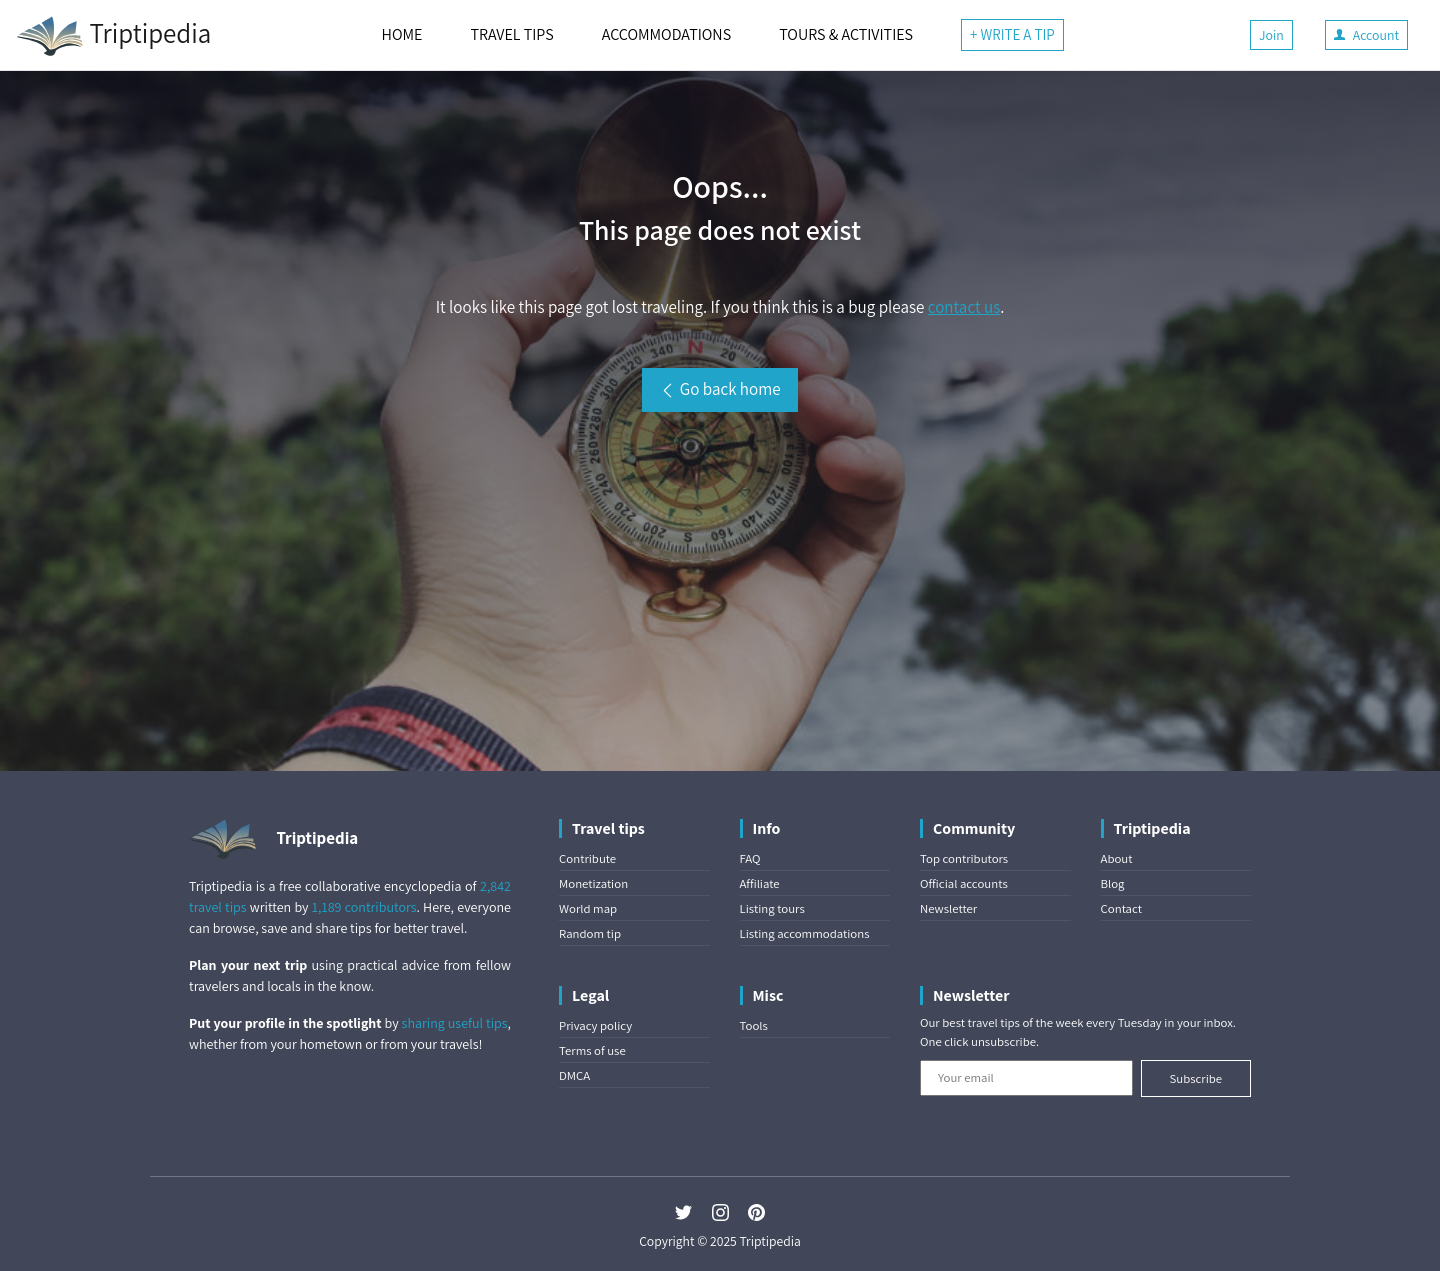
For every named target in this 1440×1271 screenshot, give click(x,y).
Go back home (719, 389)
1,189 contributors (364, 907)
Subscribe (1195, 1078)
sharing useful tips (455, 1023)
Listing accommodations (805, 933)
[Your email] (1026, 1078)
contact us (964, 307)
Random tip (590, 933)
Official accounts (964, 883)
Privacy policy (595, 1025)
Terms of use (592, 1050)
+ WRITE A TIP (1012, 34)
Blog (1113, 883)
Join (1271, 35)
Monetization (593, 883)
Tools (754, 1025)
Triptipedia (113, 36)
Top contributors (964, 858)
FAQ (750, 858)
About (1117, 858)
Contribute (587, 858)
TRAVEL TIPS (511, 34)
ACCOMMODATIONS (666, 34)
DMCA (574, 1075)
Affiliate (760, 883)
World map (588, 908)
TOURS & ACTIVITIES (846, 34)
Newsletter (948, 908)
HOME (402, 34)
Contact (1121, 908)
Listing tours (772, 908)
